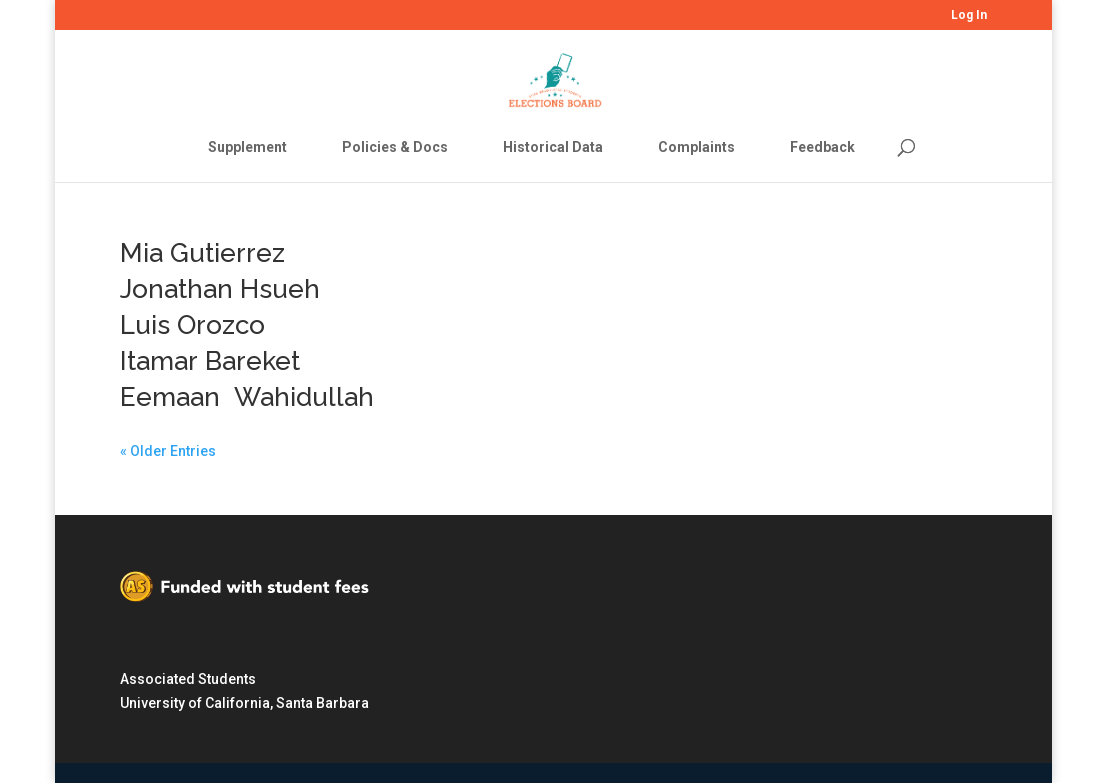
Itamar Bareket (210, 361)
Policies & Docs (395, 147)
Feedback (822, 147)
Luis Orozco (192, 325)
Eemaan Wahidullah (247, 397)
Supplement (247, 147)
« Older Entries (168, 451)
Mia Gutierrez (202, 253)
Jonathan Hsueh (220, 289)
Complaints (696, 147)
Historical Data (553, 147)
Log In (969, 15)
